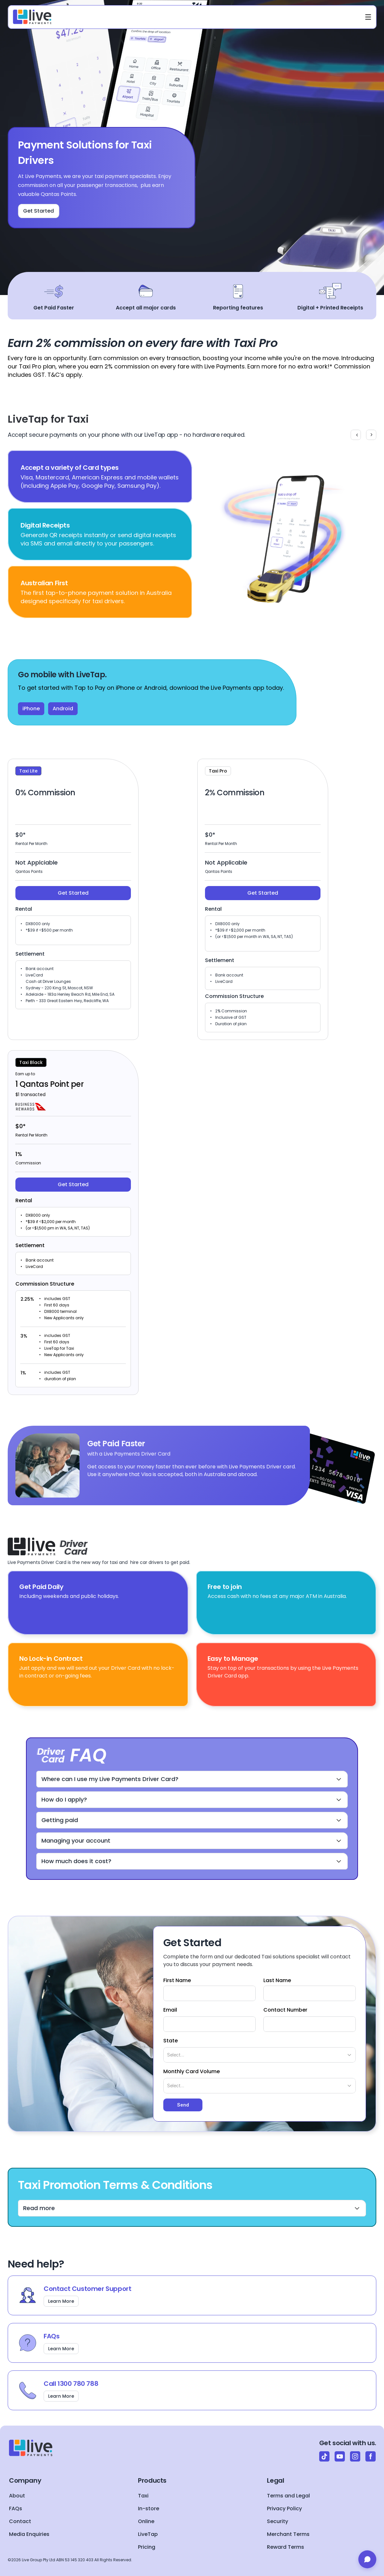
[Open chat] (367, 2559)
